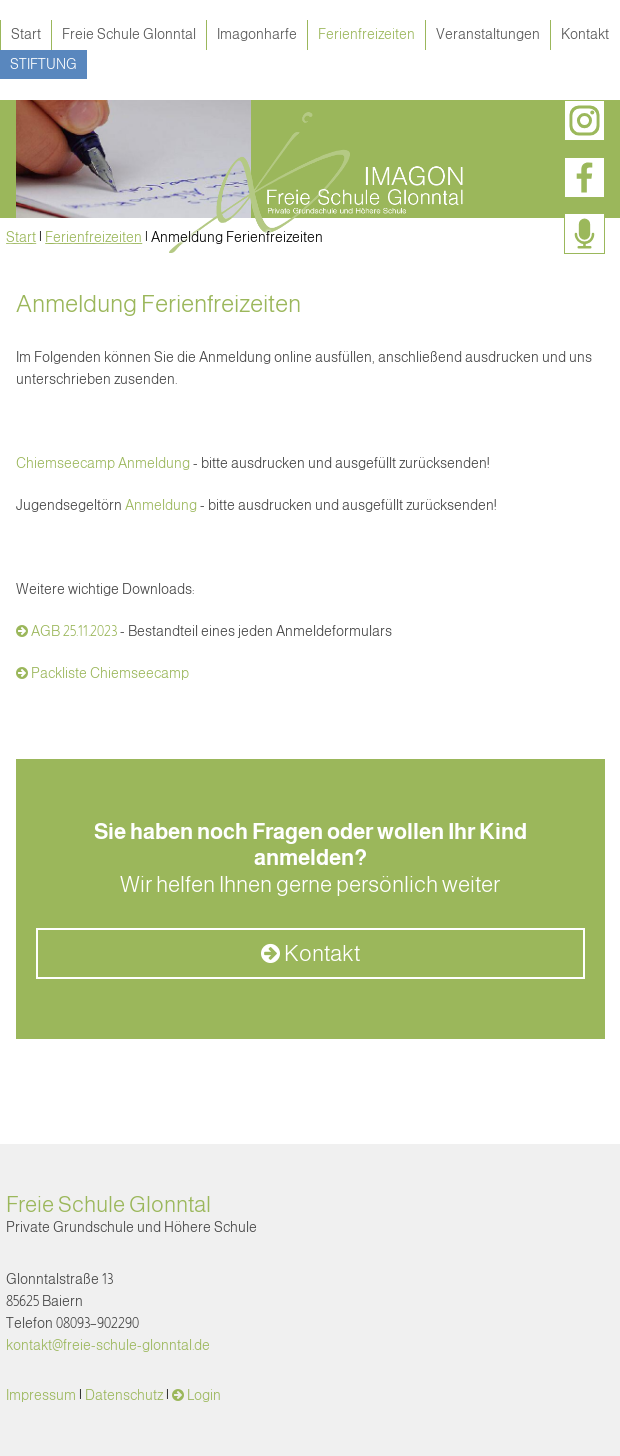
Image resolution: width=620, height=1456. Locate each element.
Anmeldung (161, 505)
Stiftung (43, 64)
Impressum (41, 1395)
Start (26, 34)
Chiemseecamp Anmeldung (103, 463)
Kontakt (585, 34)
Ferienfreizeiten (366, 34)
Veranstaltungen (488, 34)
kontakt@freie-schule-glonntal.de (108, 1345)
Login (204, 1395)
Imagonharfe (257, 34)
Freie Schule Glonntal (129, 34)
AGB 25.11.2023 (74, 631)
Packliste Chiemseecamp (110, 673)
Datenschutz (124, 1395)
